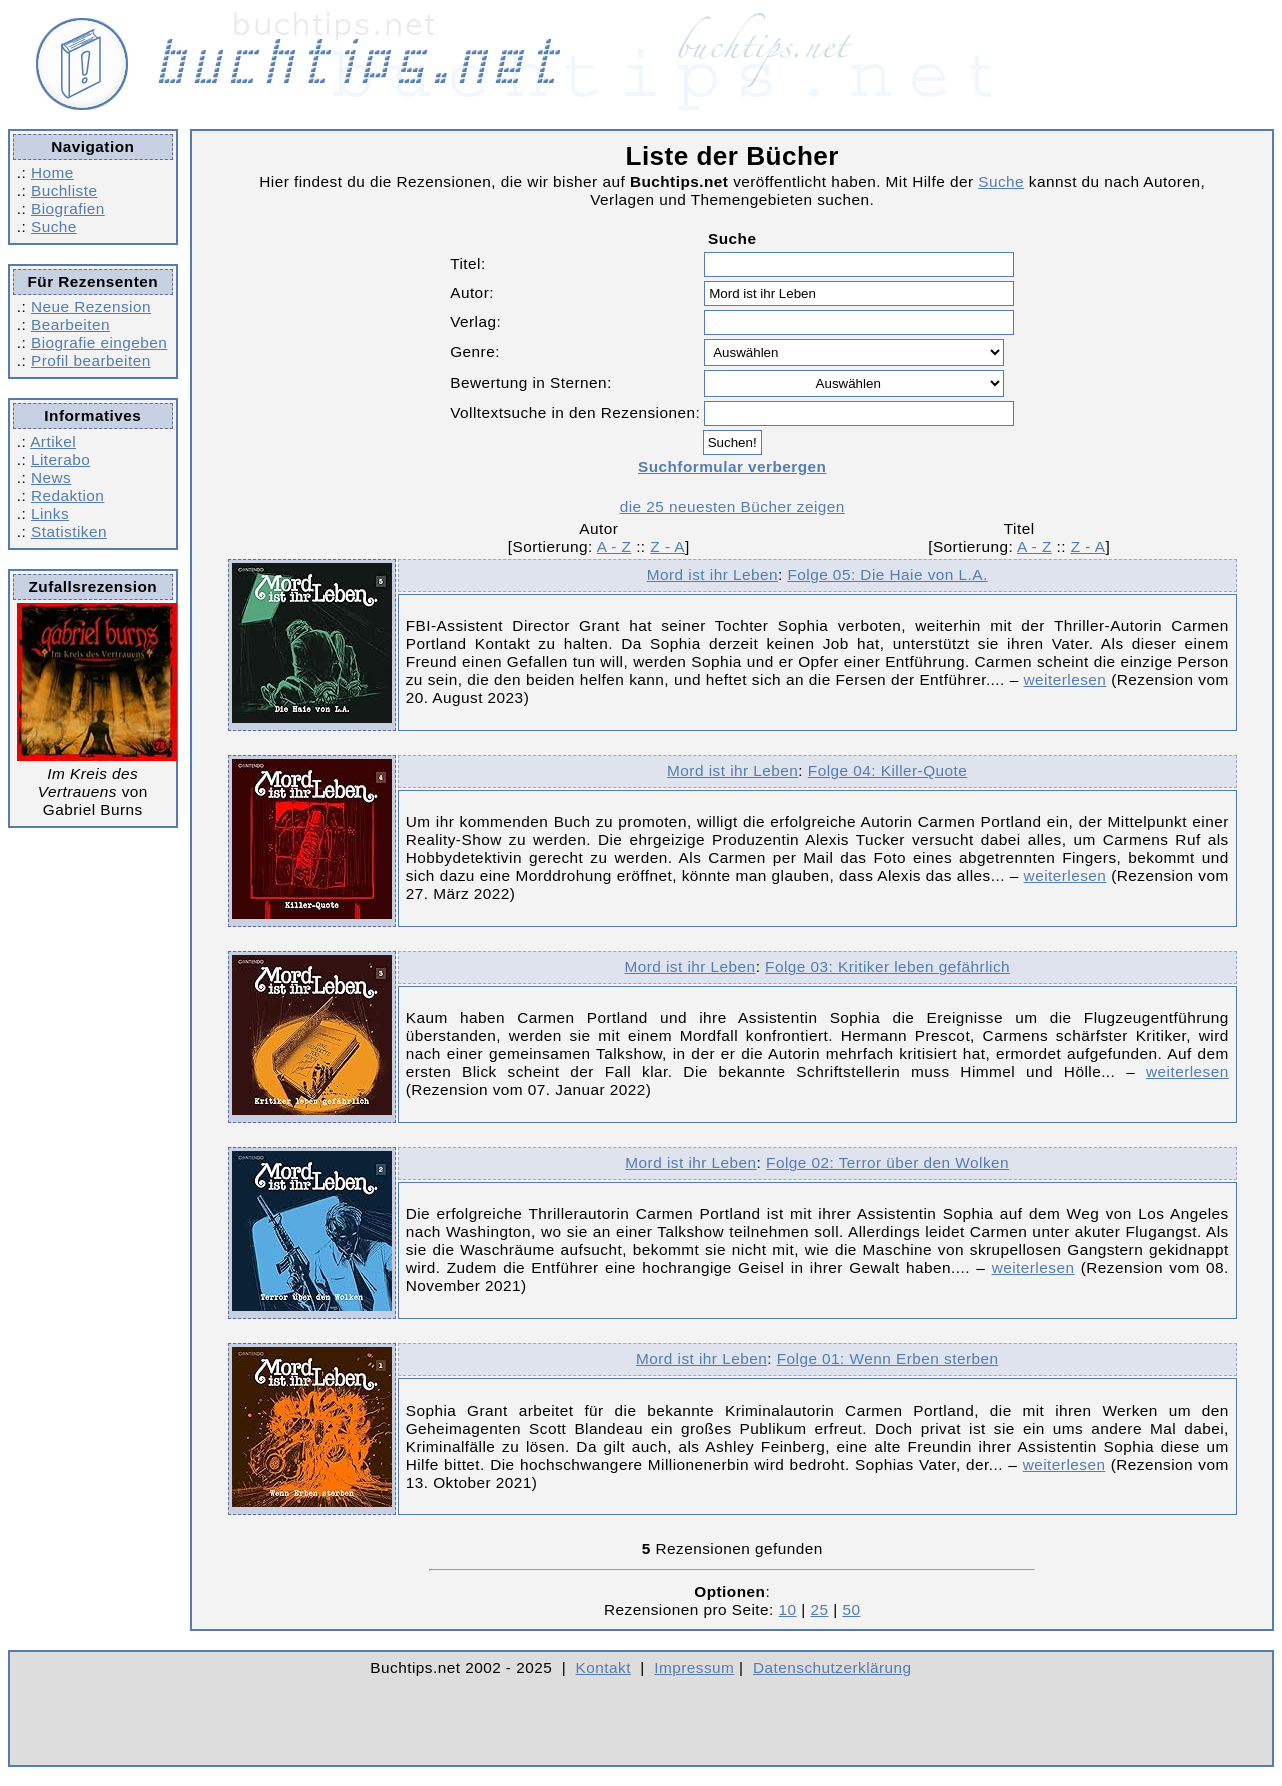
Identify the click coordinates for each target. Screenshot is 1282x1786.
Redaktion (67, 495)
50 (851, 1609)
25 (819, 1609)
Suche (54, 226)
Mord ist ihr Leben (712, 574)
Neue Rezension (91, 306)
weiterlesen (1065, 679)
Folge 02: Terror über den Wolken (887, 1162)
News (51, 477)
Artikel (53, 441)
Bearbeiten (70, 324)
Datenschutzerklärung (832, 1667)
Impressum (694, 1667)
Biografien (68, 208)
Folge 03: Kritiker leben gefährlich (887, 966)
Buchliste (64, 190)
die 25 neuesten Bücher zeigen (732, 506)
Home (52, 172)
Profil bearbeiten (91, 360)
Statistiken (69, 531)
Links (50, 513)
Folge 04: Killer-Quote (888, 770)
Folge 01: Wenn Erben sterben (888, 1358)
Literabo (60, 459)
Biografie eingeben (99, 342)
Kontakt (603, 1667)
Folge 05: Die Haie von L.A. (887, 574)
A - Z (614, 546)
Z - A (667, 546)
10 (788, 1609)
